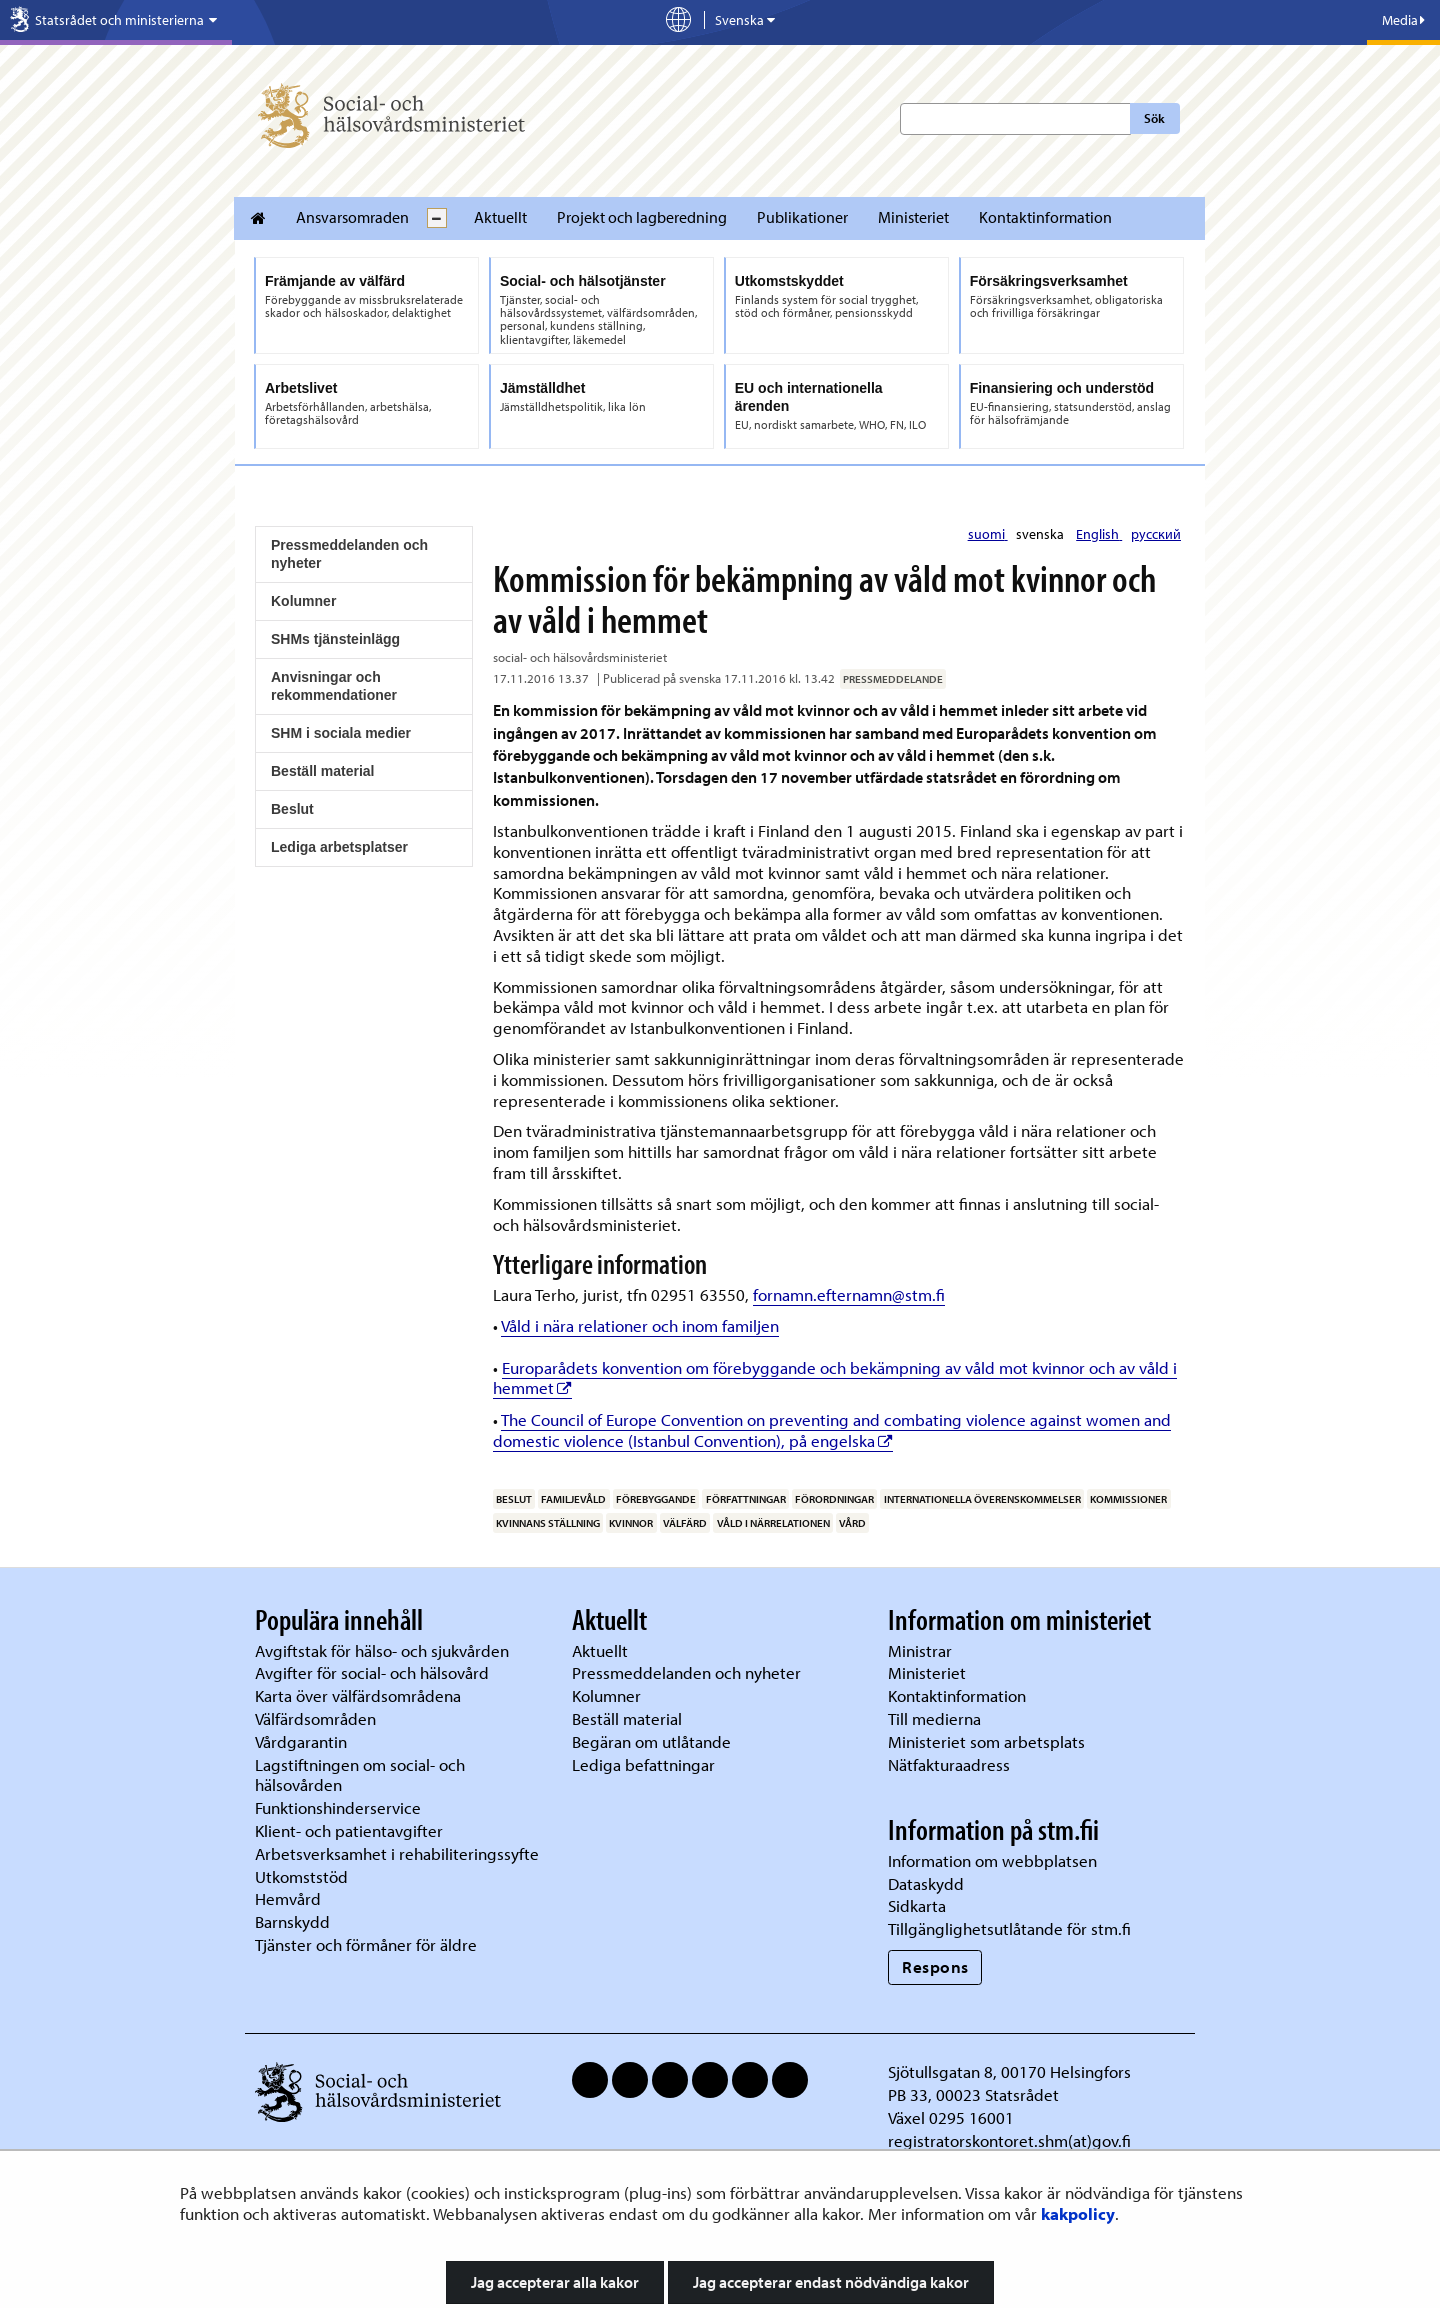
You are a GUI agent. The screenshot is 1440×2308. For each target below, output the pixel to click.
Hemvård (288, 1898)
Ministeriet (913, 217)
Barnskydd (292, 1921)
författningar (746, 1499)
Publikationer (802, 217)
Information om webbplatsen (992, 1860)
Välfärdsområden (315, 1718)
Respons (935, 1966)
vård (852, 1523)
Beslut (292, 809)
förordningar (834, 1499)
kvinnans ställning (548, 1523)
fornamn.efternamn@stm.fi (849, 1294)
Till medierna (934, 1718)
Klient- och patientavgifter (349, 1830)
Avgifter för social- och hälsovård (372, 1672)
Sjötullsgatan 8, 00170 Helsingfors (1009, 2071)
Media (1403, 20)
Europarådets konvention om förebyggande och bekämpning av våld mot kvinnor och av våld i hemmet (835, 1378)
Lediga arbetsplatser (339, 847)
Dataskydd (926, 1883)
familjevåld (573, 1499)
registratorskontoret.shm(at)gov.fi (1009, 2140)
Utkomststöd (301, 1876)
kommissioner (1128, 1499)
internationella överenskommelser (982, 1499)
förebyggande (656, 1499)
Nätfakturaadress (949, 1764)
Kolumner (303, 601)
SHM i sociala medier (341, 733)
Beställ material (323, 771)
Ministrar (920, 1650)
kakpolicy (1078, 2213)
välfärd (685, 1523)
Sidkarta (917, 1905)
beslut (514, 1499)
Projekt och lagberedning (642, 217)
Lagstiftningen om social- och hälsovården (360, 1775)
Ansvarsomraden (352, 217)
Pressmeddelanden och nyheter (349, 554)
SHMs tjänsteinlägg (335, 639)
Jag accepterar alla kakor (555, 2282)
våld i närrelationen (773, 1523)
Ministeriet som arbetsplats (986, 1741)
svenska (1041, 534)
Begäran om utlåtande (651, 1741)
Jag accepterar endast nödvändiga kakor (831, 2282)
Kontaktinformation (1045, 217)
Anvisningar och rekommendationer (334, 686)
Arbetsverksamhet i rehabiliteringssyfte (399, 1853)
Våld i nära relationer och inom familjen (640, 1325)
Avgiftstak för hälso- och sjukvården (382, 1650)
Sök (1154, 118)
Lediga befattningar (643, 1764)
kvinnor (631, 1523)
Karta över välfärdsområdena (358, 1695)
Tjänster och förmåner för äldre (366, 1944)
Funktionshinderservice (338, 1807)
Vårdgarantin (301, 1741)
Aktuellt (500, 217)
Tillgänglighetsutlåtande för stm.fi (1009, 1928)
